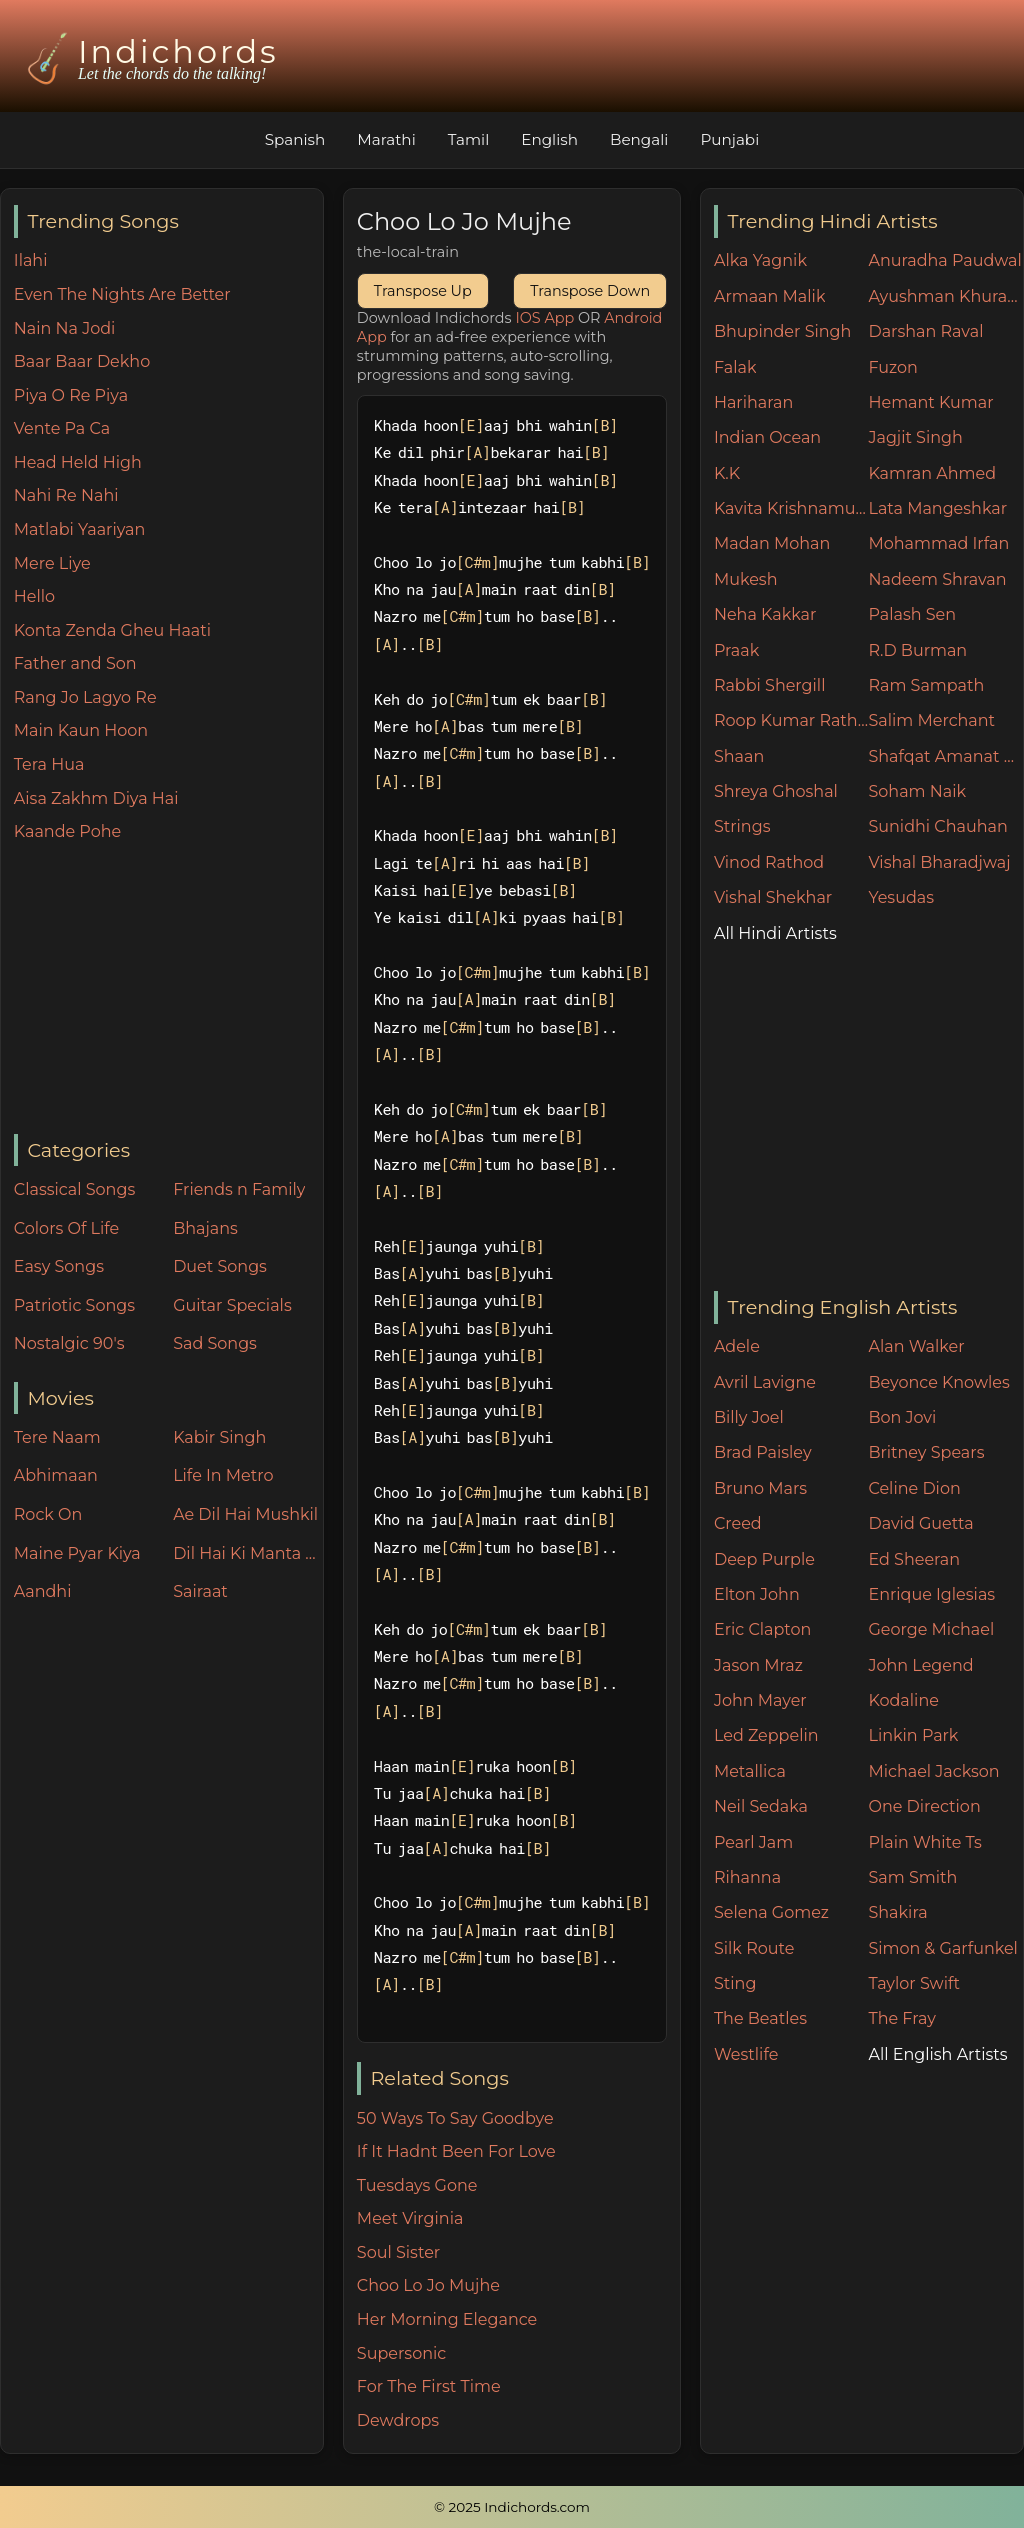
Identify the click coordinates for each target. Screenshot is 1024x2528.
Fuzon (892, 367)
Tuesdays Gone (417, 2185)
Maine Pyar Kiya (77, 1553)
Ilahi (31, 260)
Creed (738, 1523)
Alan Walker (916, 1346)
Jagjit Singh (915, 437)
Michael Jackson (933, 1771)
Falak (735, 367)
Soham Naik (917, 791)
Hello (34, 596)
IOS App (544, 318)
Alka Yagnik (760, 260)
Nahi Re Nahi (66, 495)
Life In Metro (223, 1475)
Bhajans (205, 1228)
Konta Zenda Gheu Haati (112, 630)
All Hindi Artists (775, 933)
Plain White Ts (924, 1842)
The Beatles (760, 2018)
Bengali (639, 139)
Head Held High (78, 462)
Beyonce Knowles (938, 1382)
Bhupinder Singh (782, 331)
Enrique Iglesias (931, 1594)
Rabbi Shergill (770, 685)
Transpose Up (423, 291)
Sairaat (200, 1591)
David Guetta (920, 1523)
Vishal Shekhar (773, 897)
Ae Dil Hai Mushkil (245, 1514)
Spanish (295, 139)
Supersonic (401, 2353)
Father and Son (75, 663)
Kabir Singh (219, 1437)
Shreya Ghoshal (776, 791)
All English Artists (937, 2054)
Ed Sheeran (914, 1559)
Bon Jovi (902, 1417)
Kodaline (903, 1700)
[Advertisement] (168, 990)
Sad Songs (215, 1343)
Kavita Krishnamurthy (791, 508)
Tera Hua (49, 764)
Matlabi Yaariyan (79, 529)
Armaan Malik (770, 296)
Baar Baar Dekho (82, 361)
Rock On (48, 1514)
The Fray (901, 2018)
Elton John (757, 1594)
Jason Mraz (758, 1665)
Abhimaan (56, 1475)
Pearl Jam (753, 1842)
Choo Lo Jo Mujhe (428, 2285)
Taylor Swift (913, 1983)
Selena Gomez (771, 1912)
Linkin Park (913, 1735)
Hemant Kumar (930, 402)
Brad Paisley (763, 1452)
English (549, 139)
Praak (736, 650)
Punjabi (729, 139)
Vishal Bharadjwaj (939, 862)
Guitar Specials (232, 1305)
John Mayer (760, 1700)
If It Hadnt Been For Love (456, 2151)
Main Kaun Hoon (81, 730)
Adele (737, 1346)
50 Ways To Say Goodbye (455, 2118)
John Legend (920, 1665)
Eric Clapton (762, 1629)
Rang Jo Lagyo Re (85, 697)
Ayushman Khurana (945, 296)
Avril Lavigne (765, 1382)
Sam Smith (912, 1877)
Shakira (897, 1912)
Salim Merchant (931, 720)
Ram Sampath (926, 685)
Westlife (746, 2054)
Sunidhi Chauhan (937, 826)
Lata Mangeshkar (937, 508)
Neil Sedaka (761, 1806)
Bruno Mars (760, 1488)
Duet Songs (220, 1266)
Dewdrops (398, 2420)
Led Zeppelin (766, 1735)
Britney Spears (926, 1452)
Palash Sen (912, 614)
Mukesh (746, 579)
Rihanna (747, 1877)
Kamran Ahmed (932, 473)
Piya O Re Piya (71, 395)
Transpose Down (590, 291)
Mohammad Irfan (938, 543)
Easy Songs (59, 1266)
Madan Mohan (772, 543)
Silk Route (754, 1948)
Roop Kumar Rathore (791, 720)
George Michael (931, 1629)
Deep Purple (764, 1559)
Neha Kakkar (765, 614)
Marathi (386, 139)
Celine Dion (914, 1488)
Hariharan (753, 402)
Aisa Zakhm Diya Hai (96, 798)
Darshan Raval (925, 331)
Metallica (750, 1771)
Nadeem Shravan (937, 579)
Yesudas (901, 897)
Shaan (739, 756)
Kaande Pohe (67, 831)
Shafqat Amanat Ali (945, 756)
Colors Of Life (66, 1228)
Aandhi (43, 1591)
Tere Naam (57, 1437)
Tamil (469, 139)
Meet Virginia (410, 2218)
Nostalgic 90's (69, 1343)
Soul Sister (398, 2252)
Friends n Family (239, 1189)
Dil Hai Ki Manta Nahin (248, 1553)
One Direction (924, 1806)
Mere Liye (52, 563)
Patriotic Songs (74, 1305)
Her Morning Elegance (447, 2319)
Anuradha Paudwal (944, 260)
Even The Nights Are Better (122, 294)
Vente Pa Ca (62, 428)
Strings (742, 826)
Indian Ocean (767, 437)
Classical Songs (74, 1189)
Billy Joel (749, 1417)
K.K (727, 473)
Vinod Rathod (769, 862)
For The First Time (429, 2386)
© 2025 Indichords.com (512, 2507)
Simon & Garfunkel (942, 1948)
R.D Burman (917, 650)
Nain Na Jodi (65, 328)
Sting (735, 1983)
